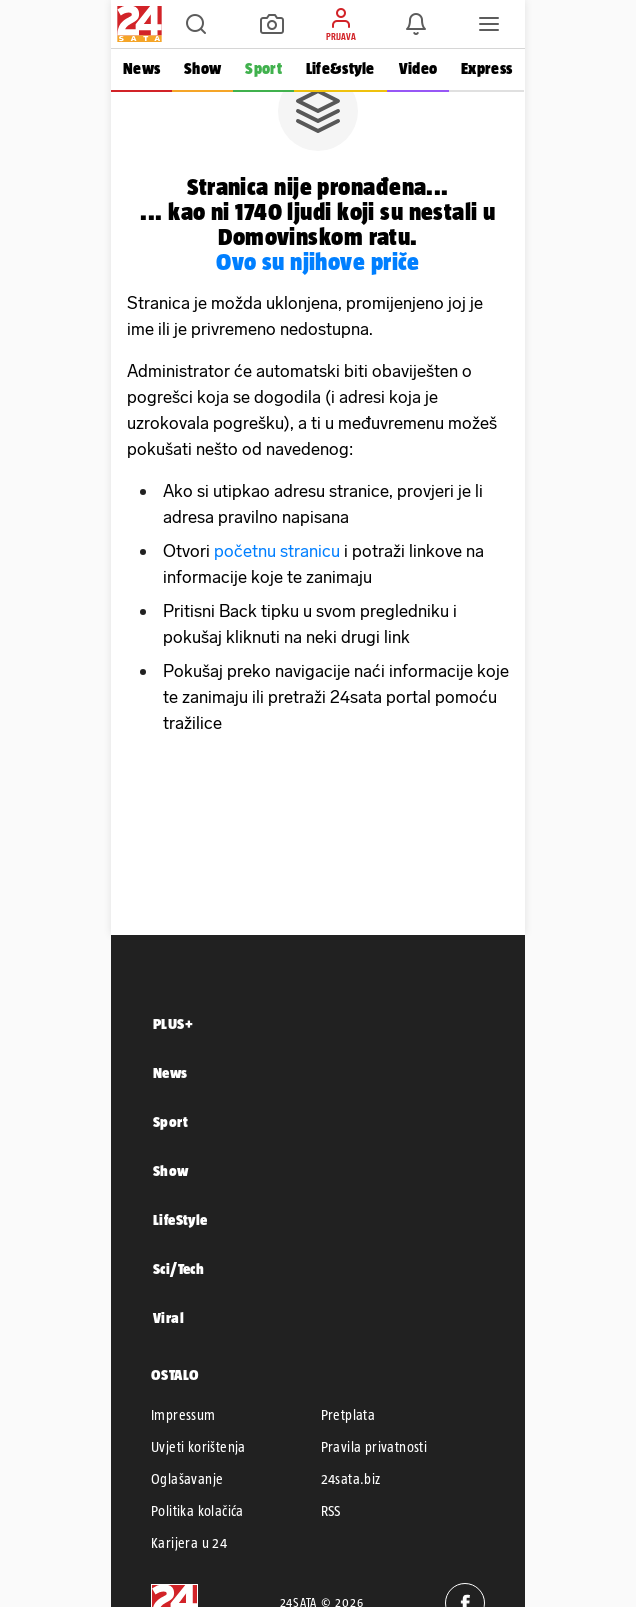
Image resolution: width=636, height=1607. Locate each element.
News (141, 68)
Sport (263, 68)
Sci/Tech (178, 1268)
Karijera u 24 (189, 1543)
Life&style (340, 68)
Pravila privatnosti (374, 1447)
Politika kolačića (197, 1511)
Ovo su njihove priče (318, 261)
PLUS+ (173, 1023)
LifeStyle (180, 1219)
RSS (331, 1511)
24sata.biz (351, 1479)
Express (486, 68)
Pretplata (348, 1415)
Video (418, 68)
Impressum (183, 1415)
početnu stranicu (277, 551)
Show (202, 68)
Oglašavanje (187, 1479)
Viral (168, 1317)
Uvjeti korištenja (198, 1447)
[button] (196, 24)
